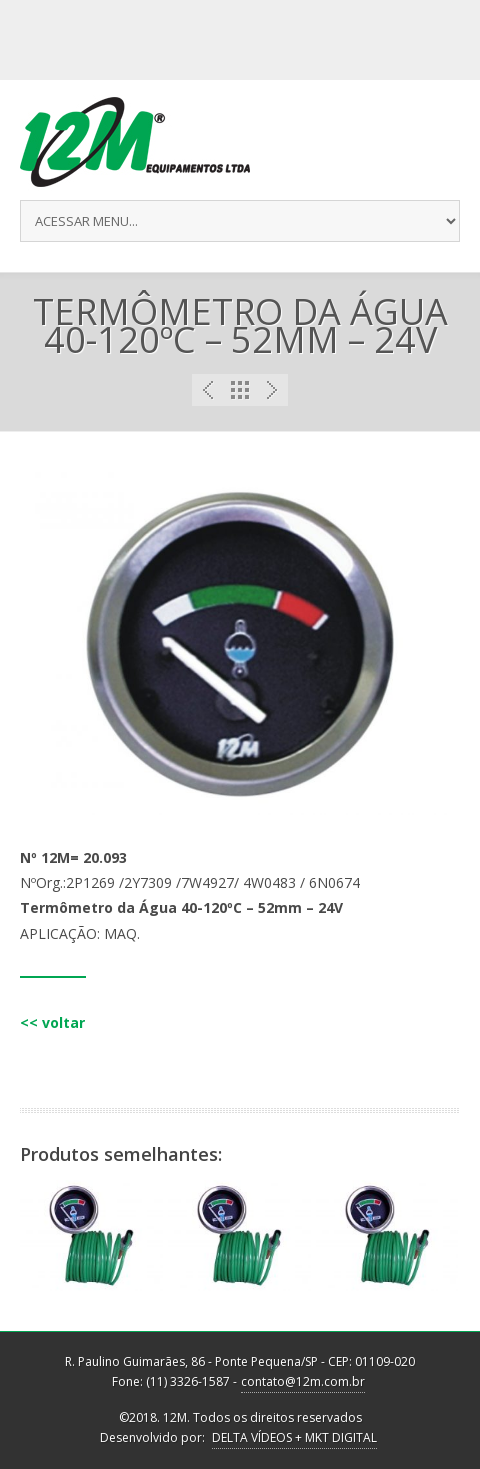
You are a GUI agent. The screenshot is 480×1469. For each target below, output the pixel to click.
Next (272, 390)
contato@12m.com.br (303, 1381)
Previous (208, 390)
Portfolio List (240, 390)
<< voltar (52, 1022)
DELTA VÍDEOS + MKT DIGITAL (294, 1437)
